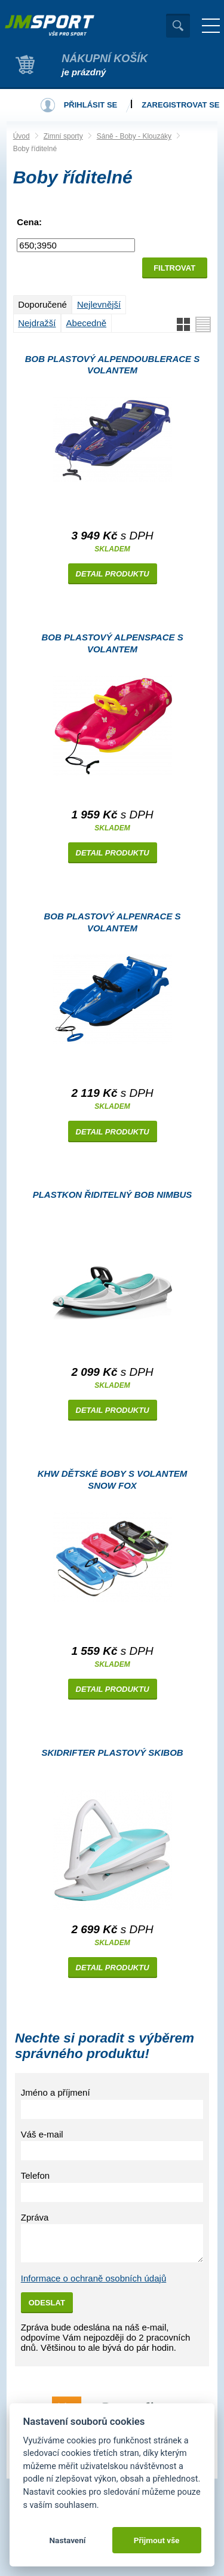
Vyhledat (178, 26)
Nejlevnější (99, 304)
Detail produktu (112, 573)
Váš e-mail (42, 2134)
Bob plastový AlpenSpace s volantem (112, 643)
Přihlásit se (91, 104)
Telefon (35, 2175)
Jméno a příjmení (55, 2092)
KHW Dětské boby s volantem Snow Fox (113, 1479)
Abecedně (86, 323)
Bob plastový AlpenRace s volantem (112, 922)
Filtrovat (174, 267)
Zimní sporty (63, 136)
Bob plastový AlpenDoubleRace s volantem (112, 365)
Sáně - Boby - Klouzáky (134, 136)
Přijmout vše (157, 2540)
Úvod (21, 136)
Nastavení (67, 2540)
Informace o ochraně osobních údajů (94, 2278)
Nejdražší (37, 323)
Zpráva (35, 2217)
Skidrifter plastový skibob (112, 1752)
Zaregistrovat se (180, 104)
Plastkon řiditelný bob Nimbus (112, 1194)
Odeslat (47, 2302)
